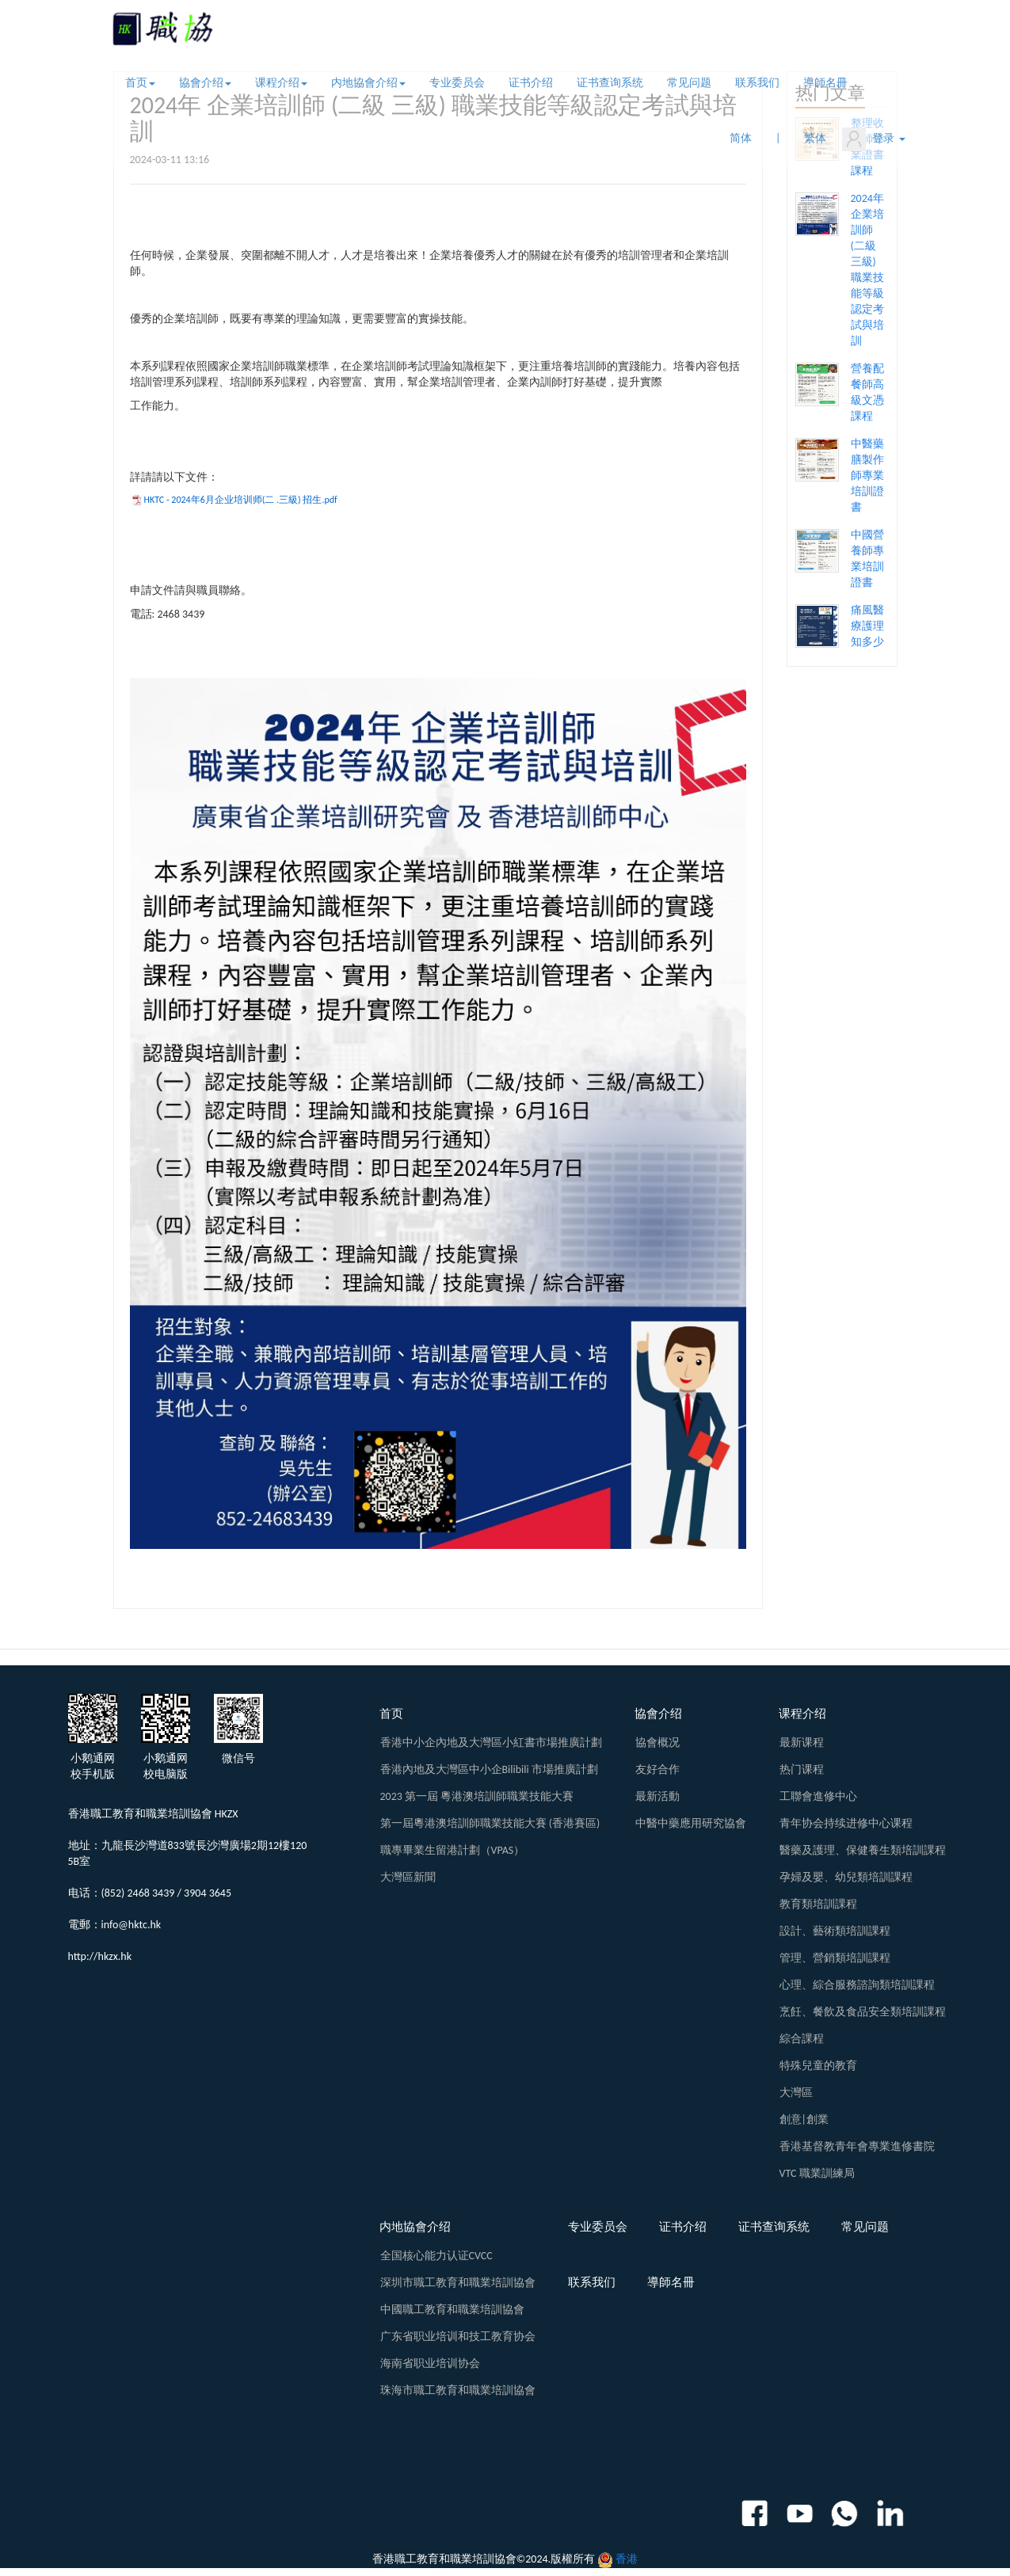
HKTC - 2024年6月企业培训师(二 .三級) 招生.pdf (240, 499)
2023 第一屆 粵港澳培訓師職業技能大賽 (477, 1796)
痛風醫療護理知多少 (867, 626)
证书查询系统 (610, 82)
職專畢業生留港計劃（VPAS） (452, 1850)
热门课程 (801, 1769)
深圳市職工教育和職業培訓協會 (457, 2282)
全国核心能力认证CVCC (436, 2255)
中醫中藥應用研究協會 (690, 1823)
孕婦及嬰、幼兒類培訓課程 (846, 1877)
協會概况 (657, 1742)
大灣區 (796, 2092)
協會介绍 (205, 82)
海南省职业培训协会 (430, 2363)
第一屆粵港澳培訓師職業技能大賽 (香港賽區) (490, 1823)
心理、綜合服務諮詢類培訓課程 (857, 1985)
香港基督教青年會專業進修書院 (857, 2146)
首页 (140, 82)
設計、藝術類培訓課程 (834, 1931)
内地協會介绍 (368, 82)
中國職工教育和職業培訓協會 (452, 2309)
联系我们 (757, 82)
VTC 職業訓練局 (817, 2173)
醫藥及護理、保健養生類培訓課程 (862, 1850)
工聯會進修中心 (818, 1796)
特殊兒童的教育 (818, 2065)
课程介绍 (281, 82)
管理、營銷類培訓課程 (834, 1958)
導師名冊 (825, 82)
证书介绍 (531, 82)
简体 (741, 138)
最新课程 (801, 1742)
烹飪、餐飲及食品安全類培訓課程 (862, 2012)
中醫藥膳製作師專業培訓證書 (867, 475)
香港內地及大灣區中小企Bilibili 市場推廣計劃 (489, 1769)
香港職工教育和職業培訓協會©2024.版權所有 (484, 2559)
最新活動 (657, 1796)
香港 (627, 2559)
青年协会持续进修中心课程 (846, 1823)
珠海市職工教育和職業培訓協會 (457, 2390)
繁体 (815, 138)
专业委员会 (457, 82)
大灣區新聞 (408, 1877)
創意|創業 (804, 2119)
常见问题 (689, 82)
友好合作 (657, 1769)
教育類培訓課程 (818, 1904)
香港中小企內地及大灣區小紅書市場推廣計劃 (491, 1742)
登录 (873, 139)
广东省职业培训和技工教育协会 (457, 2336)
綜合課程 (801, 2038)
